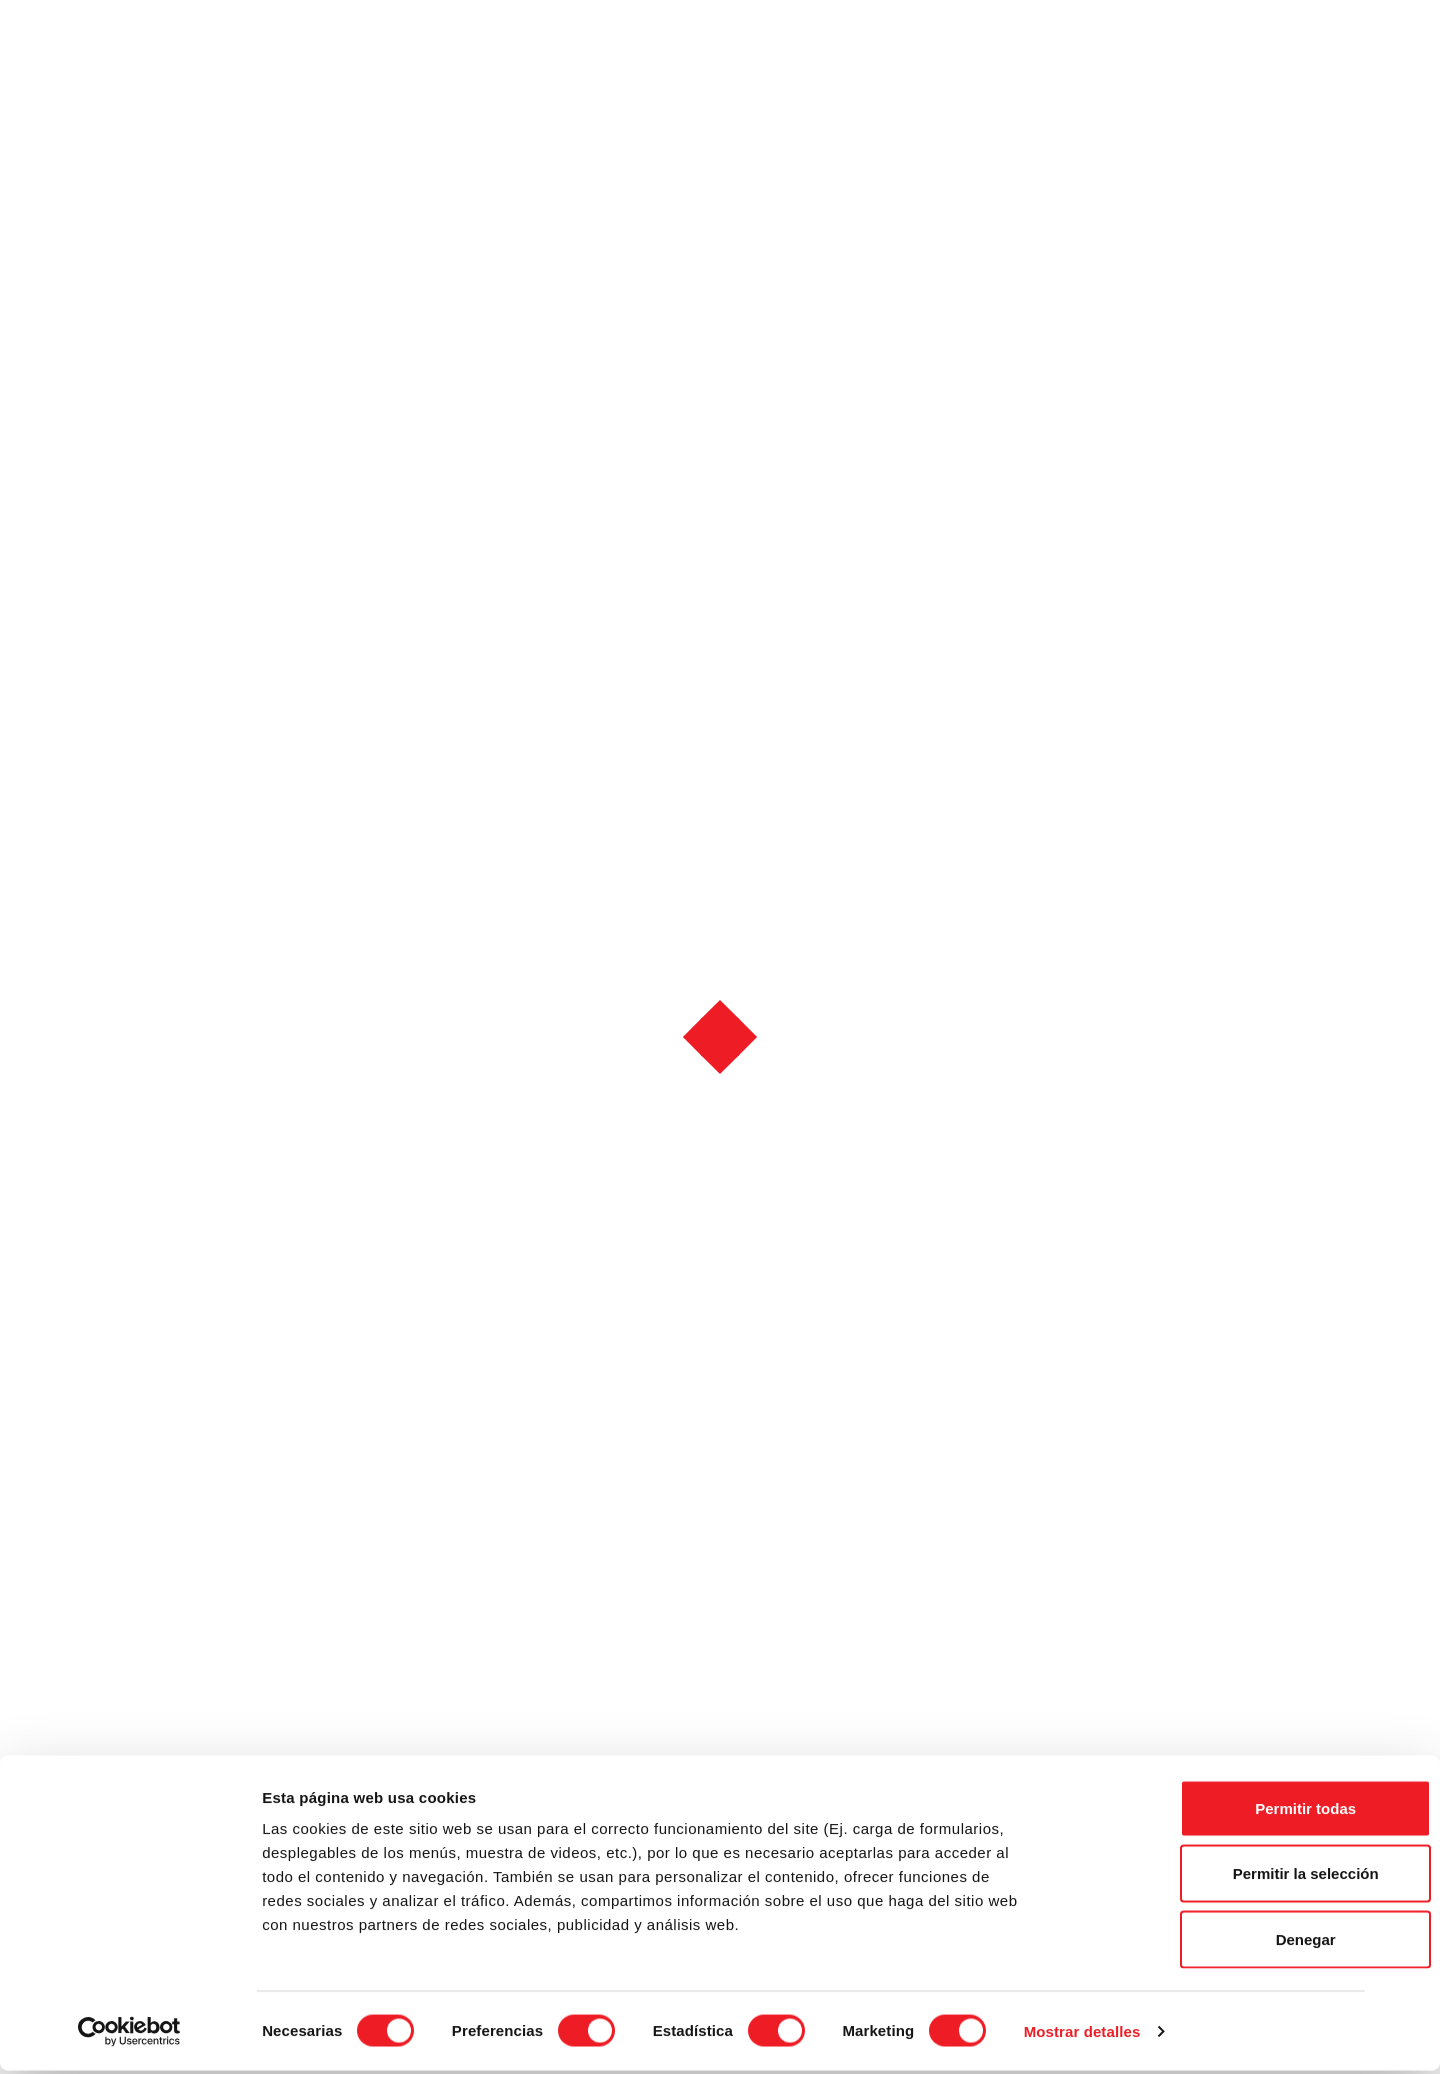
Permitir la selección (1222, 1877)
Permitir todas (1222, 1811)
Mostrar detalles (1082, 2034)
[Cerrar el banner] (1409, 1790)
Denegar (1222, 1942)
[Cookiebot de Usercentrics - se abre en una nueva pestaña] (129, 2035)
